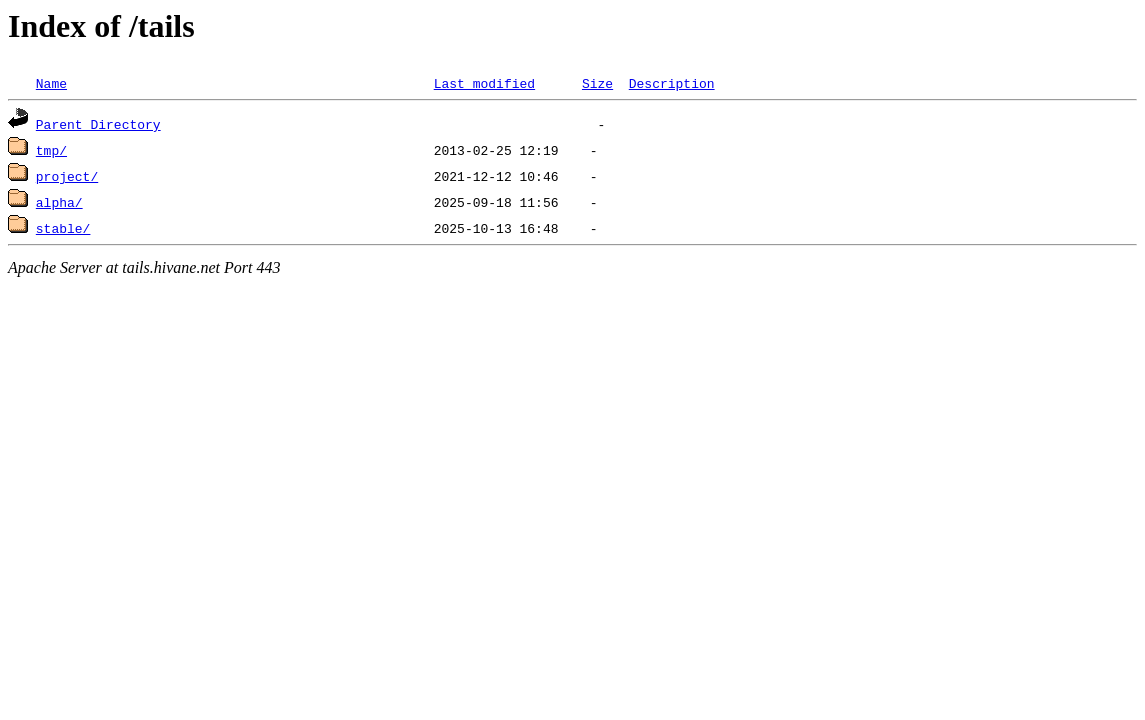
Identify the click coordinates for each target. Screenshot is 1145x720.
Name (51, 83)
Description (672, 83)
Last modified (484, 83)
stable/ (63, 228)
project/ (67, 176)
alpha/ (59, 202)
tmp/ (51, 150)
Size (597, 83)
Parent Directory (98, 124)
